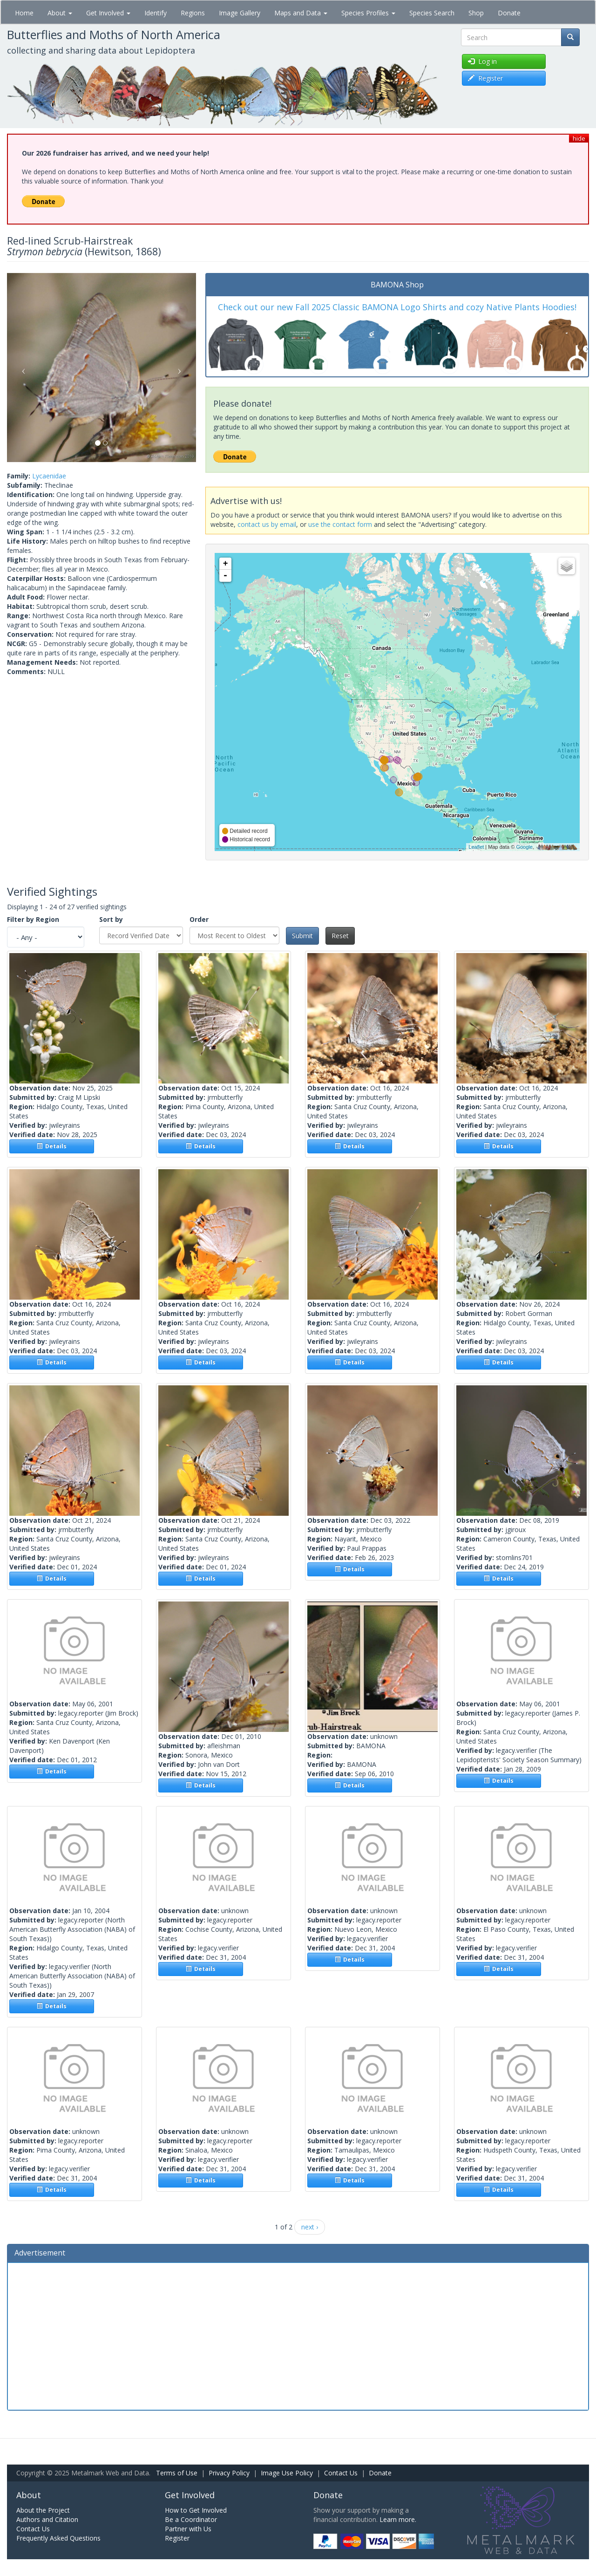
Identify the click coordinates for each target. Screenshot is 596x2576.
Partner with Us (188, 2528)
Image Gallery (239, 12)
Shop (476, 12)
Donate (509, 12)
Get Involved (108, 12)
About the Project (43, 2510)
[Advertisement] (298, 2335)
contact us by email (266, 524)
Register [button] (485, 78)
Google (524, 847)
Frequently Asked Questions (58, 2538)
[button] (21, 367)
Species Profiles (368, 12)
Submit (302, 935)
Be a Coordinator (191, 2519)
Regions (193, 12)
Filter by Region (33, 919)
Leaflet (476, 847)
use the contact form (340, 524)
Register (177, 2538)
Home (24, 12)
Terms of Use (176, 2472)
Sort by (111, 919)
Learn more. (397, 2519)
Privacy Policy (229, 2472)
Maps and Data (300, 12)
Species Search (431, 12)
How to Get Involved (196, 2510)
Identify (155, 12)
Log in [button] (482, 61)
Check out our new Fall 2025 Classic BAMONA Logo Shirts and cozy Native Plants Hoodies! (397, 307)
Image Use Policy (287, 2472)
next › (309, 2226)
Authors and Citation (47, 2519)
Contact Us (341, 2472)
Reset (340, 935)
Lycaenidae (49, 475)
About (59, 12)
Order (199, 919)
